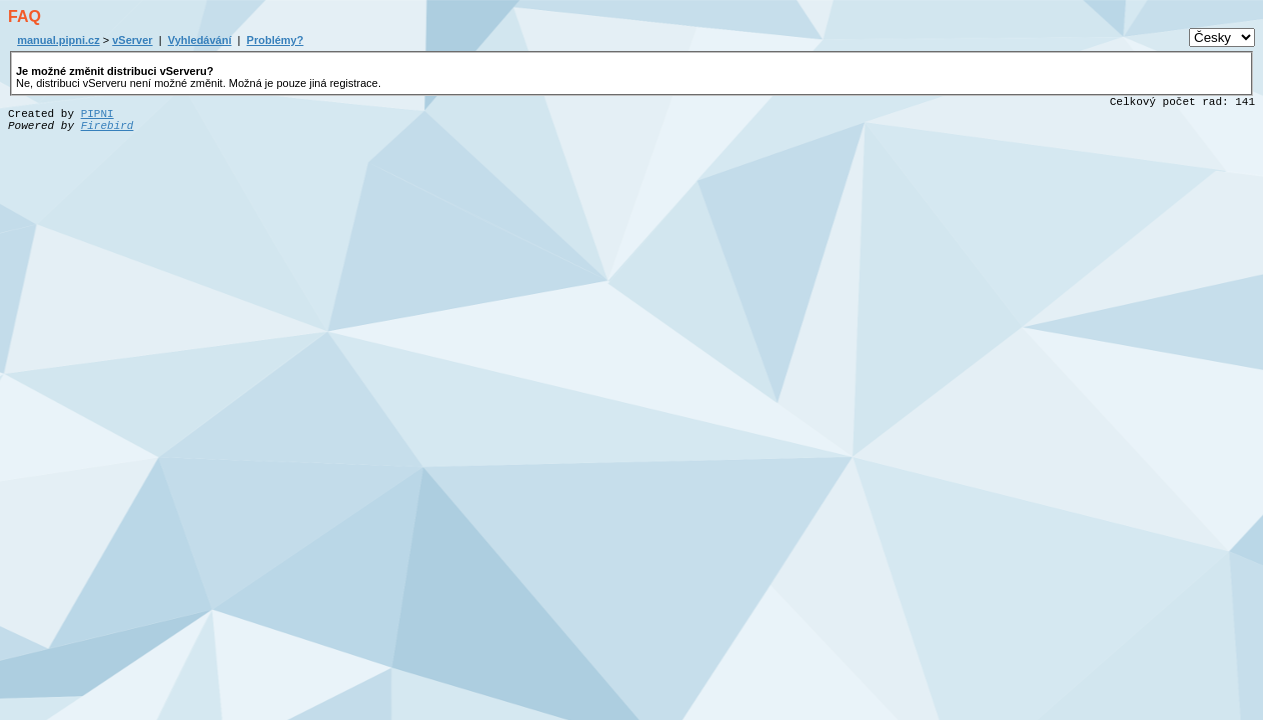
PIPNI (97, 114)
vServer (132, 40)
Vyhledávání (200, 40)
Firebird (107, 126)
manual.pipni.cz (58, 40)
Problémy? (275, 40)
